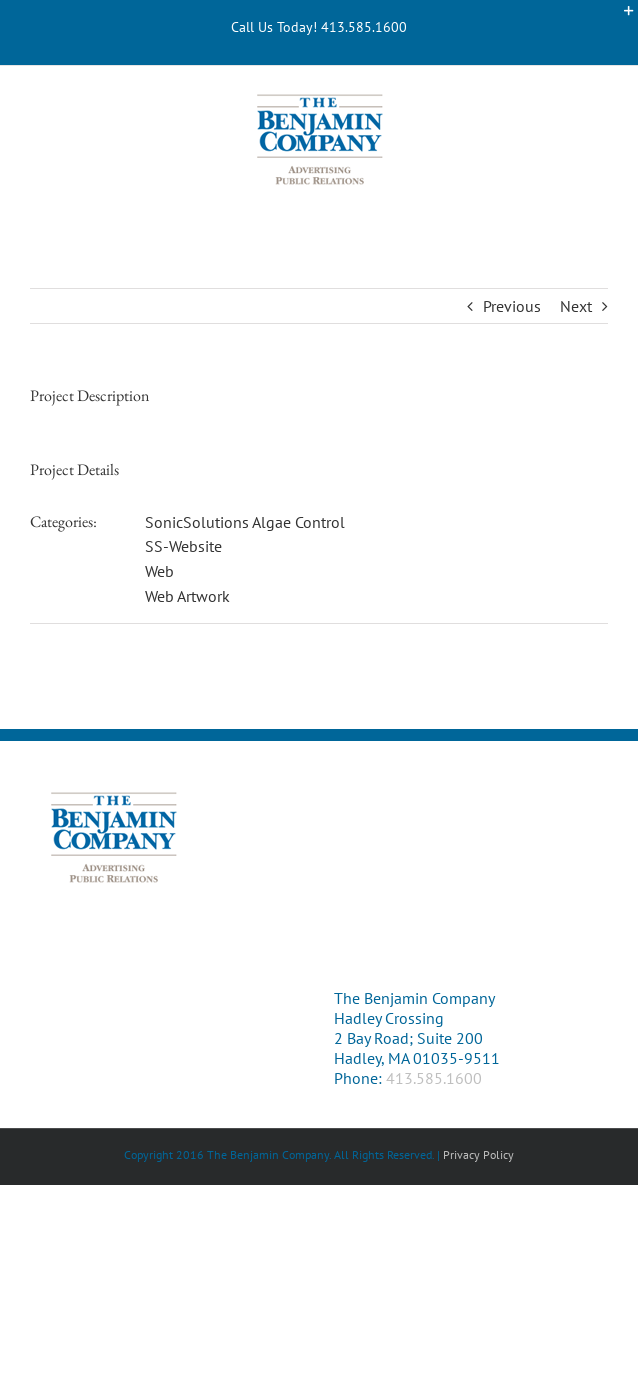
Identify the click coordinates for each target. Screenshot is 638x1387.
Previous (512, 306)
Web (159, 571)
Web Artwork (187, 596)
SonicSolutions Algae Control (245, 522)
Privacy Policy (478, 1154)
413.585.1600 (434, 1078)
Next (576, 306)
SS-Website (183, 546)
